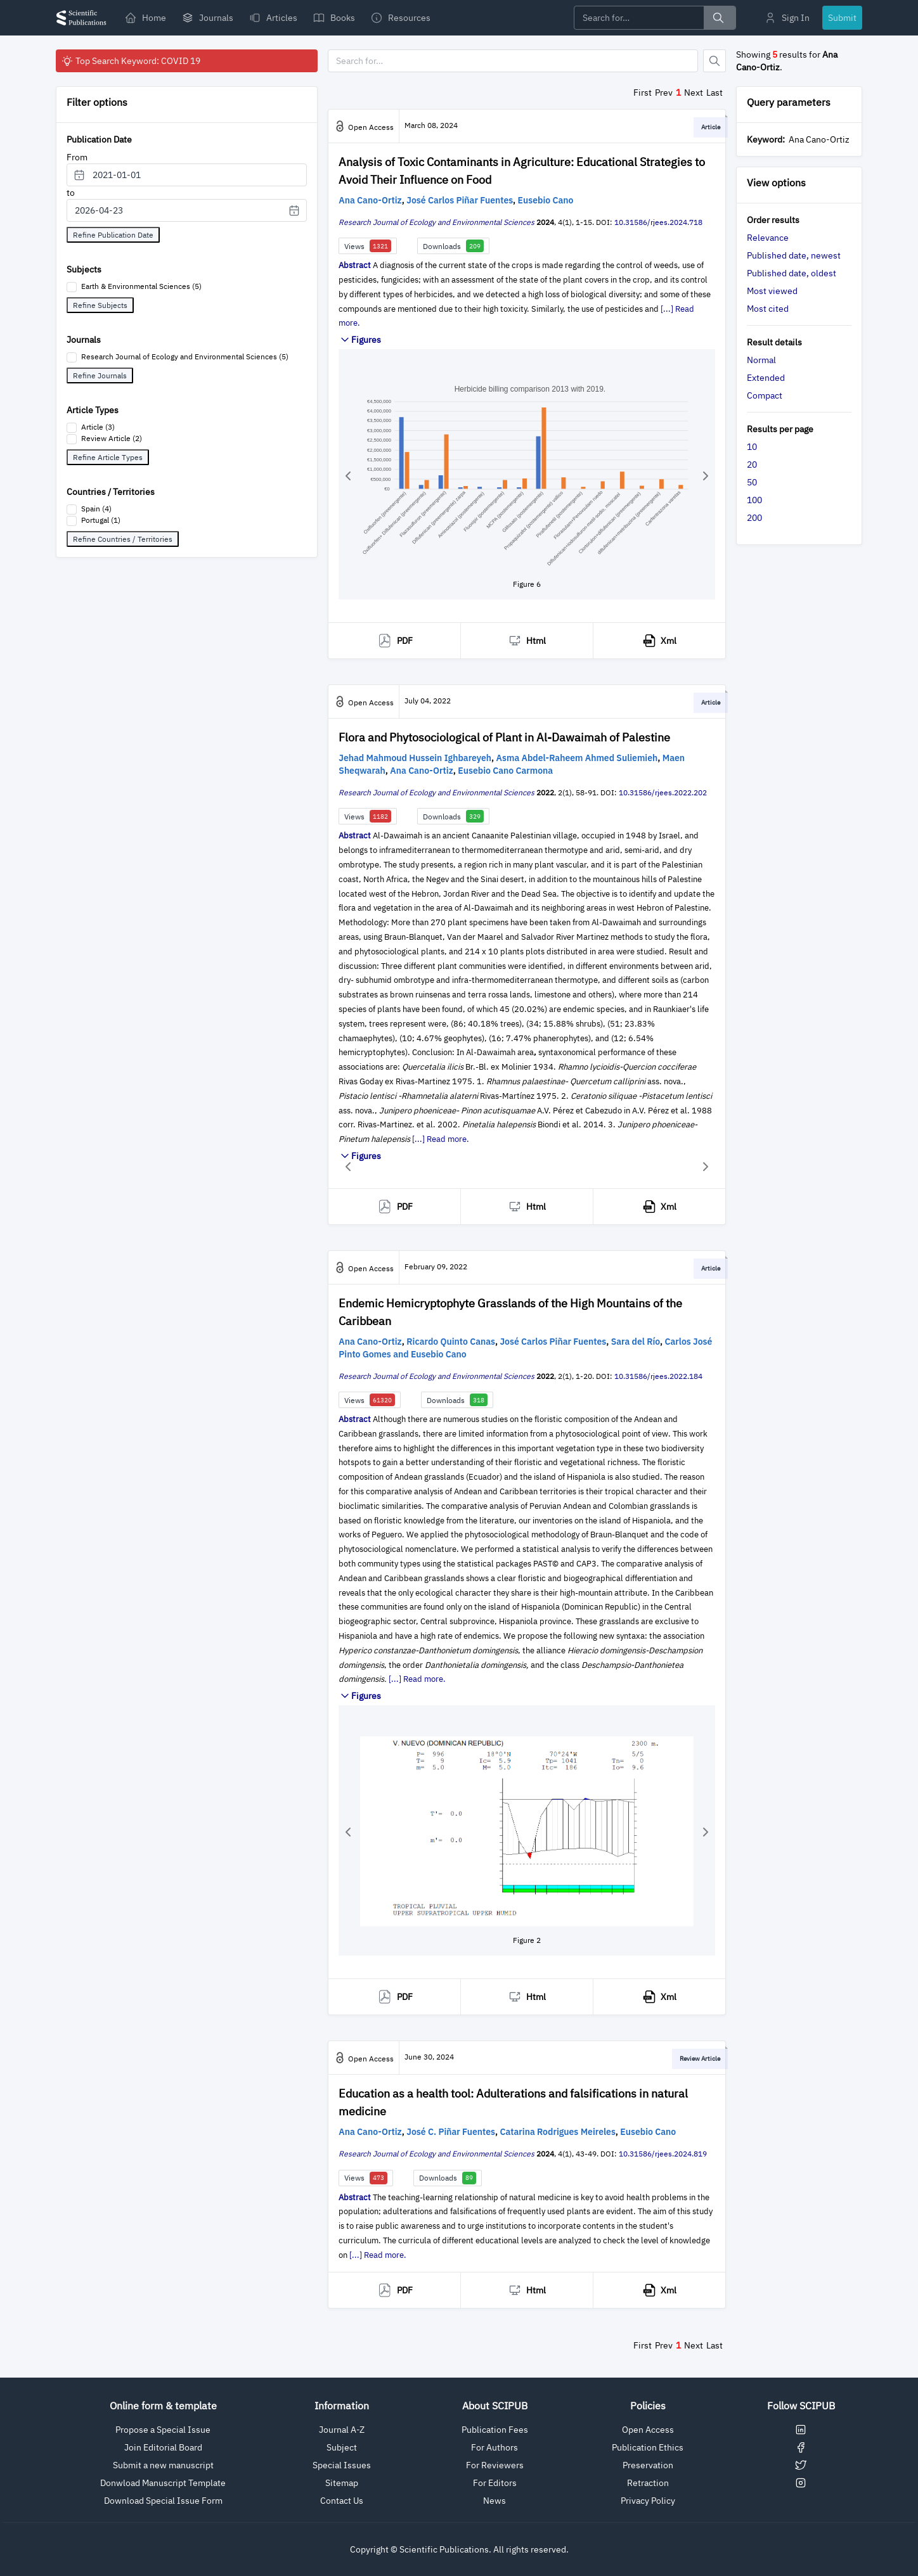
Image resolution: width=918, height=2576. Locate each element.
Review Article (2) (111, 438)
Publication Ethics (647, 2447)
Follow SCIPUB (801, 2405)
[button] (348, 476)
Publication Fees (495, 2429)
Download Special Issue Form (163, 2500)
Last (714, 92)
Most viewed (772, 291)
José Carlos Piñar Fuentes (459, 200)
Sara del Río (635, 1341)
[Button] (714, 60)
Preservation (648, 2465)
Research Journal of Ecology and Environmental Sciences (436, 222)
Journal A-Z (342, 2429)
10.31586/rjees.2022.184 (658, 1376)
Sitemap (341, 2483)
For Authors (494, 2447)
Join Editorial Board (163, 2447)
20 (752, 464)
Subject (341, 2447)
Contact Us (341, 2500)
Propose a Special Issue (162, 2429)
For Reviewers (495, 2465)
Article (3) (98, 427)
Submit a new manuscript (163, 2465)
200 (754, 517)
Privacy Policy (648, 2500)
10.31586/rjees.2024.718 (658, 222)
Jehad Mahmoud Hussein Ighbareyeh (415, 758)
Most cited (768, 308)
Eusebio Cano (546, 200)
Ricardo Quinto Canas (450, 1341)
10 (752, 446)
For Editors (495, 2483)
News (494, 2500)
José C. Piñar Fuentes (450, 2131)
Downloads (453, 246)
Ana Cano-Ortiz (370, 200)
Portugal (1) (100, 520)
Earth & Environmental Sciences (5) (141, 286)
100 (754, 500)
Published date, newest (794, 255)
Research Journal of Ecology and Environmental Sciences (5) (184, 356)
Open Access (648, 2429)
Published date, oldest (791, 273)
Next (693, 92)
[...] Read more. (440, 1139)
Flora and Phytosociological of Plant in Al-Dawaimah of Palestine (504, 737)
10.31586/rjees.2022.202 (663, 792)
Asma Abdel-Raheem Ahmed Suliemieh (577, 758)
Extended (766, 377)
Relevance (768, 237)
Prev (664, 92)
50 (752, 482)
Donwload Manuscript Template (163, 2483)
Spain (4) (96, 508)
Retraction (648, 2483)
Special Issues (342, 2465)
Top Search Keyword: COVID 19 (130, 61)
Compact (764, 395)
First (642, 92)
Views (367, 246)
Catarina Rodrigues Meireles (557, 2131)
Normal (761, 360)
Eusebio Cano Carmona (505, 770)
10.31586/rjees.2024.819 (663, 2153)
